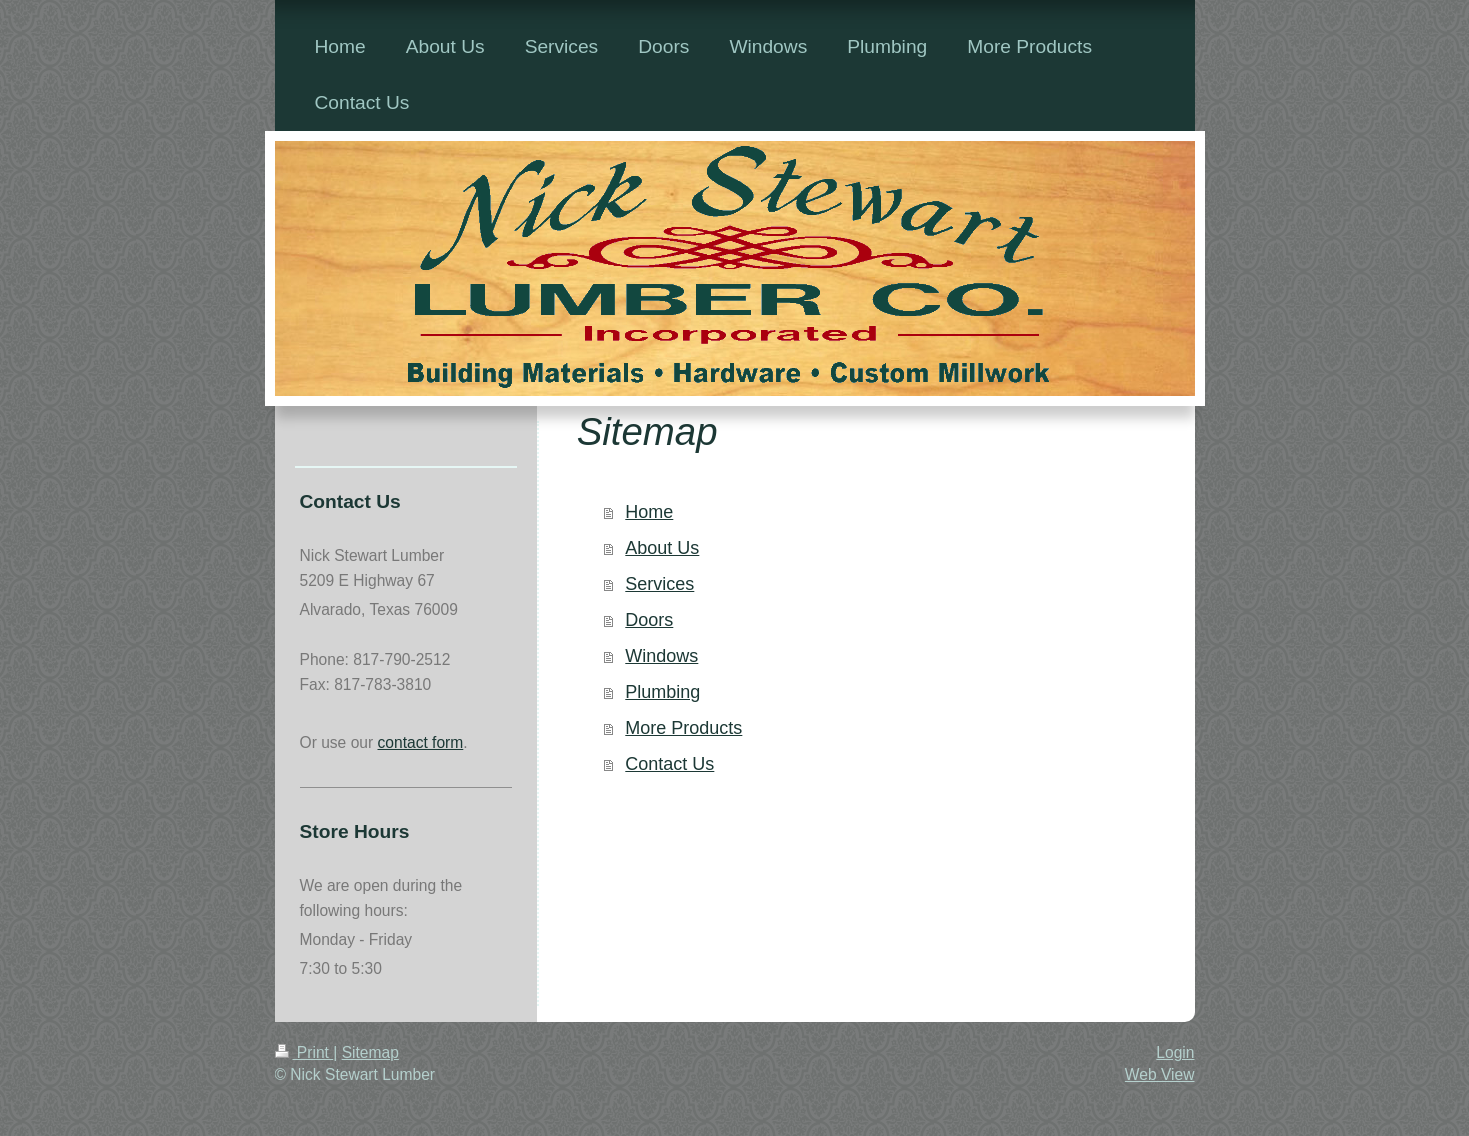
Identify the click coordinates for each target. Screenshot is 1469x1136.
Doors (649, 620)
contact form (421, 742)
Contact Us (669, 764)
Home (649, 512)
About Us (662, 548)
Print (304, 1052)
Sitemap (370, 1052)
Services (659, 584)
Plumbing (662, 692)
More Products (683, 728)
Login (1175, 1052)
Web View (1160, 1074)
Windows (661, 656)
